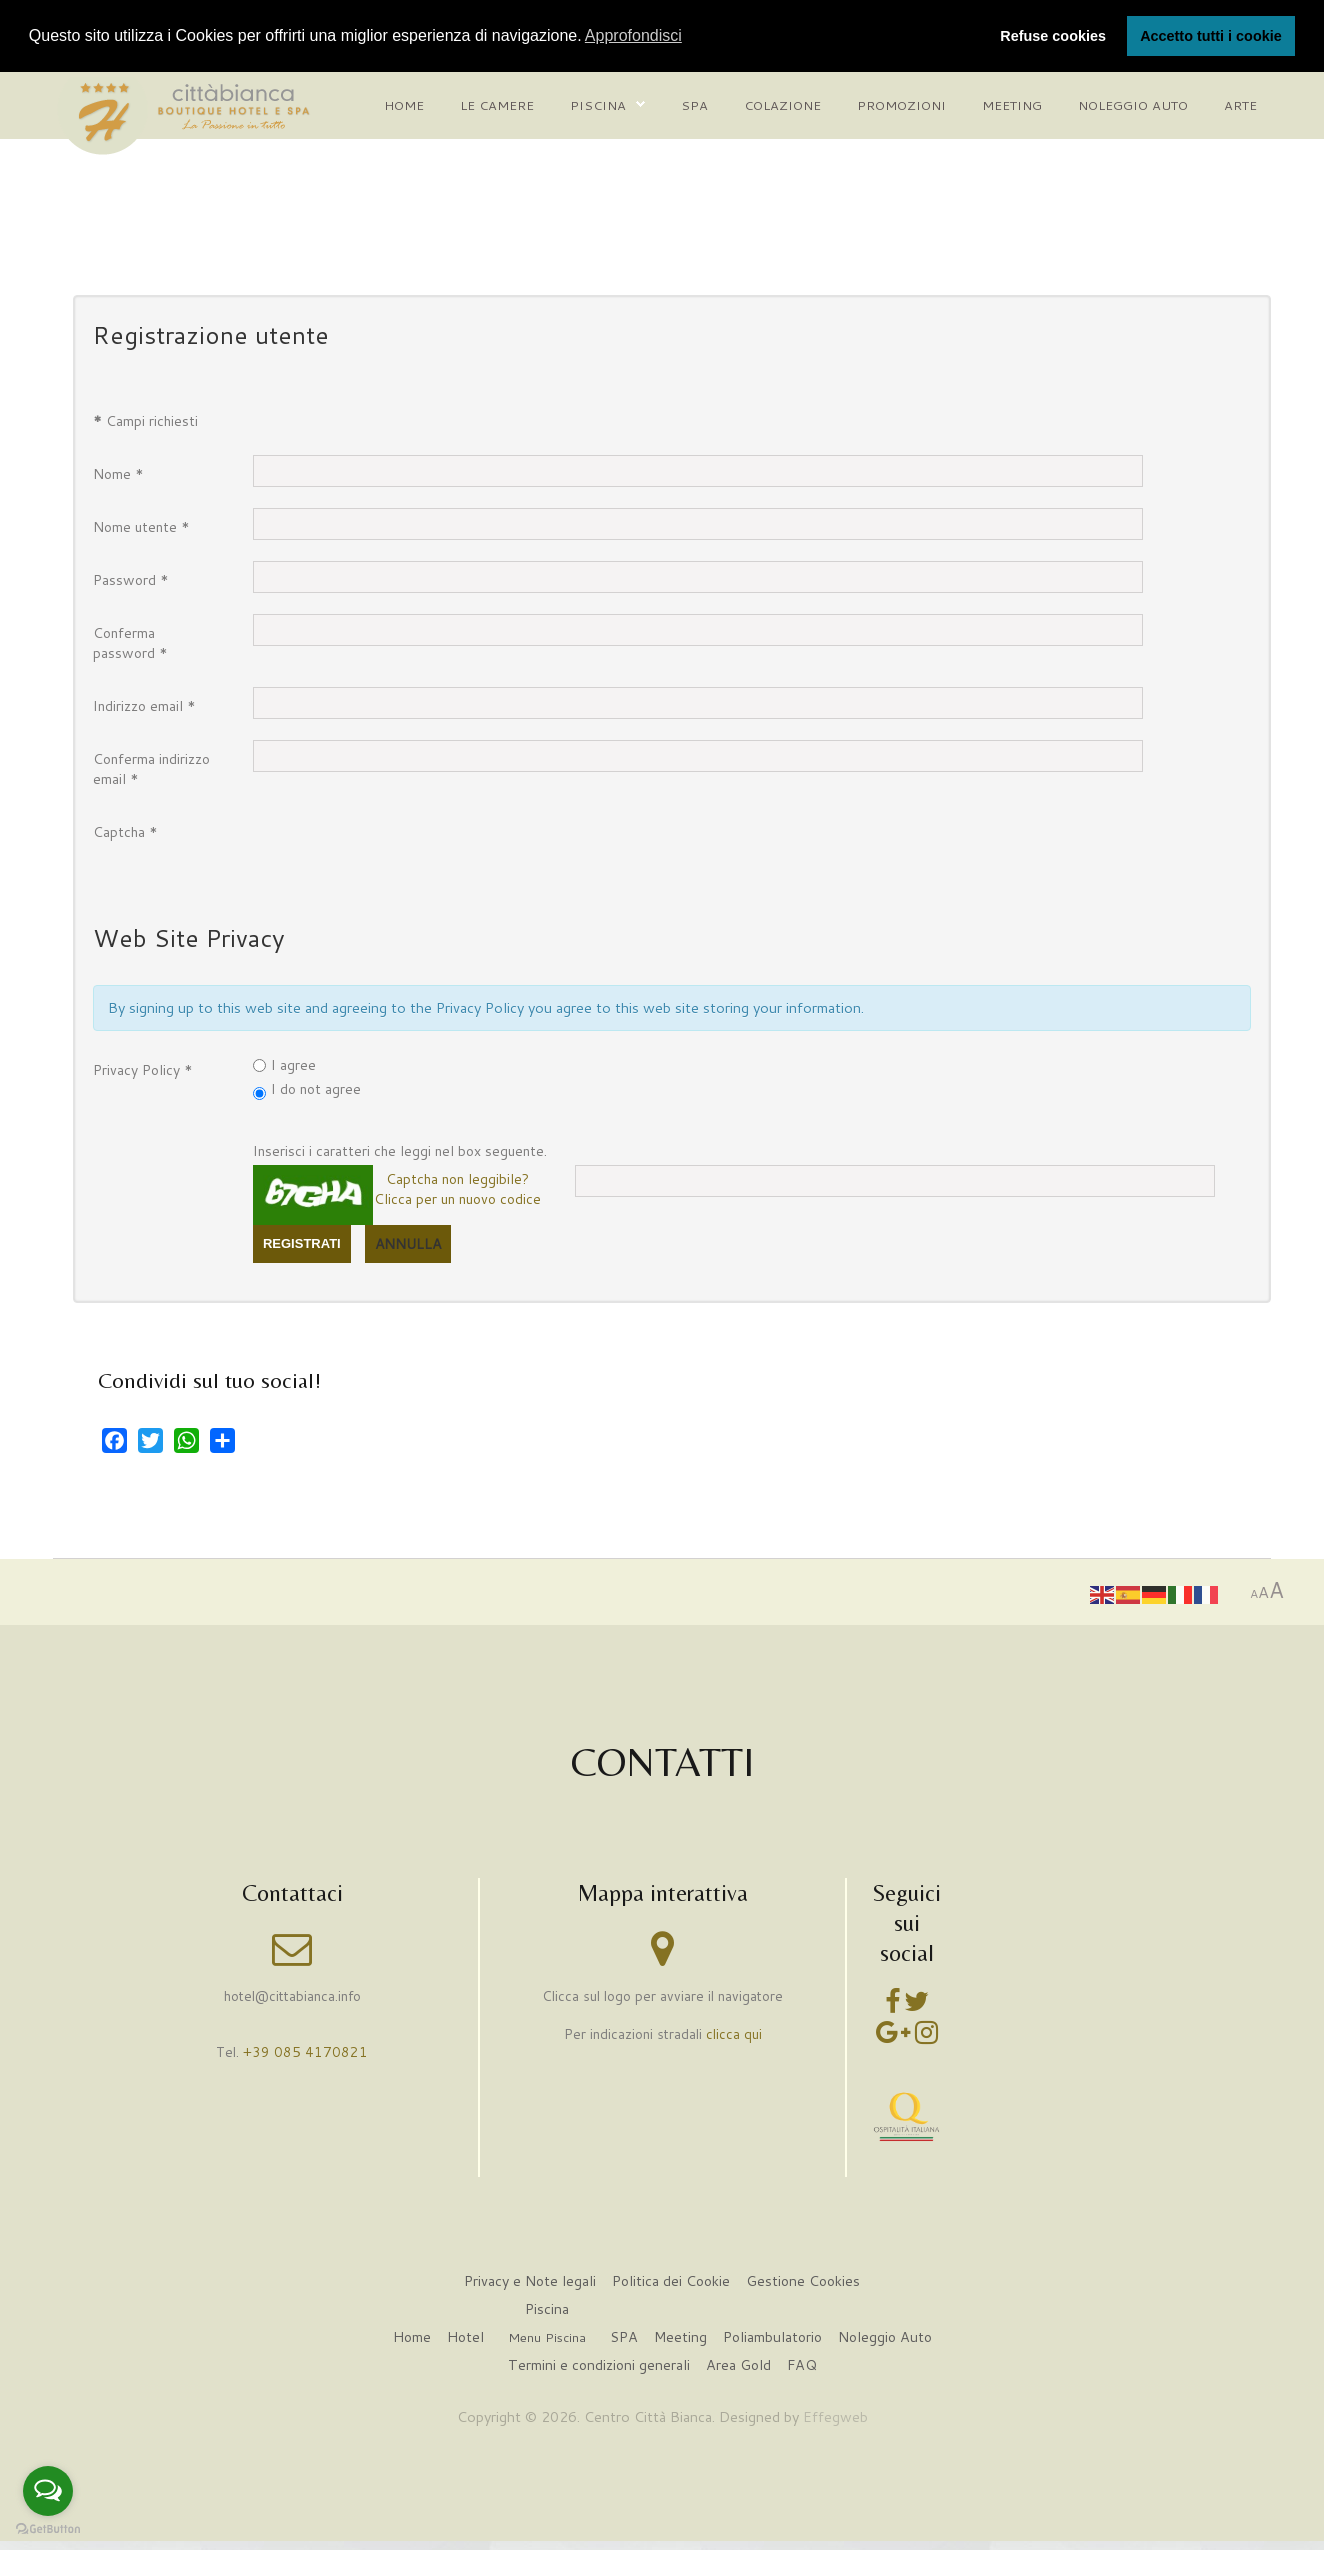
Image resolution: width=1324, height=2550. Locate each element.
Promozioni (901, 104)
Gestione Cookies (805, 2281)
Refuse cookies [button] (1053, 36)
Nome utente (141, 526)
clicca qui (734, 2033)
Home (404, 104)
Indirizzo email (144, 705)
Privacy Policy (143, 1069)
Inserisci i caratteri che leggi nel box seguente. (400, 1150)
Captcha (125, 831)
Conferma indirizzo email (151, 768)
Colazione (782, 104)
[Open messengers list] (48, 2491)
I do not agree (316, 1088)
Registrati (302, 1242)
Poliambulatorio (773, 2337)
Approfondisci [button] (633, 35)
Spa (694, 104)
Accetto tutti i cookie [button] (1211, 36)
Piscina (598, 104)
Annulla (408, 1243)
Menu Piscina (544, 2338)
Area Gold (739, 2365)
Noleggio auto (1133, 104)
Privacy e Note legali (527, 2281)
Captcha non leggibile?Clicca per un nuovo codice (457, 1188)
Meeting (1012, 104)
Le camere (497, 104)
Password (131, 579)
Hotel (462, 2337)
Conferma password (130, 642)
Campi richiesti (145, 420)
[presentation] (405, 851)
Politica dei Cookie (670, 2281)
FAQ (803, 2365)
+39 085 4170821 (305, 2051)
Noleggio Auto (888, 2337)
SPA (622, 2337)
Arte (1240, 104)
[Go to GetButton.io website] (48, 2529)
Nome (118, 473)
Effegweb (835, 2417)
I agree (293, 1064)
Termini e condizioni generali (597, 2365)
